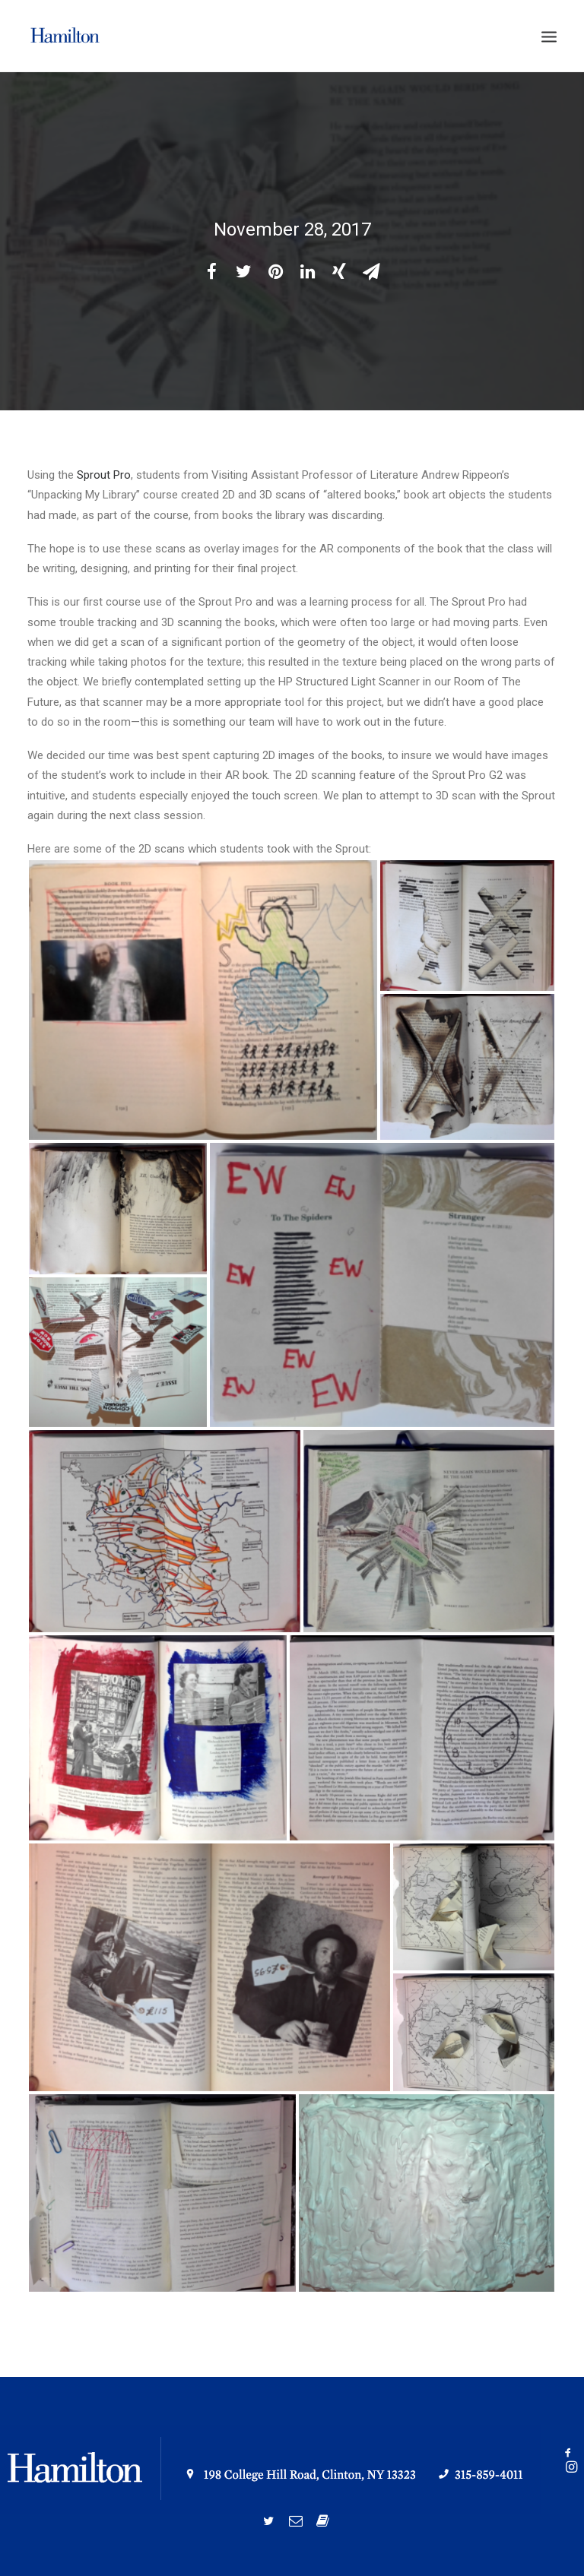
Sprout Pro (104, 475)
